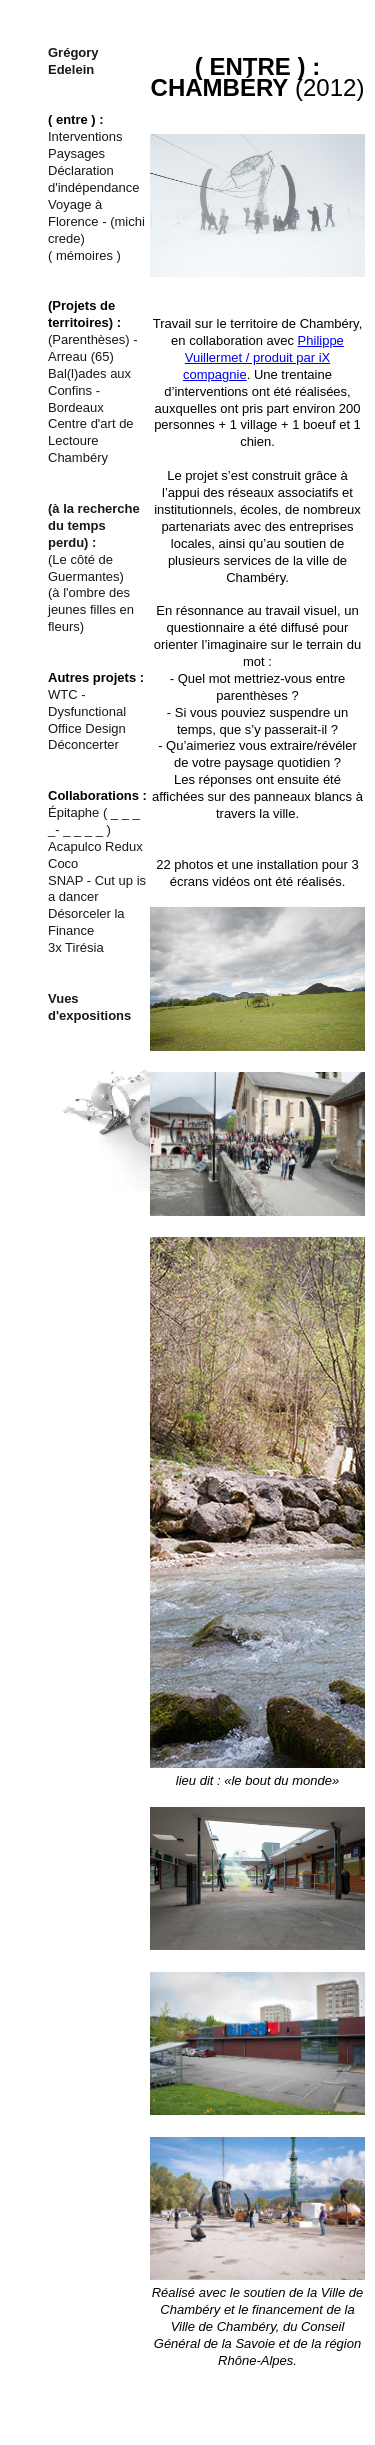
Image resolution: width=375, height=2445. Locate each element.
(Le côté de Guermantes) (86, 568)
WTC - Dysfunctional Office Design (87, 711)
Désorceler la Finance (86, 922)
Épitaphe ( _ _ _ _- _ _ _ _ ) (94, 821)
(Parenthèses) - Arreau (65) (93, 348)
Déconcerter (83, 744)
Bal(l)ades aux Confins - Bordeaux (89, 390)
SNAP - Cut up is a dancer (97, 889)
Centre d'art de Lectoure (91, 432)
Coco (63, 863)
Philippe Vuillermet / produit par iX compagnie (263, 357)
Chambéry (78, 457)
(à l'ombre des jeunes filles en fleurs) (91, 609)
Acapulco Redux (95, 846)
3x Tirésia (76, 947)
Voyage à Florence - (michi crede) (96, 221)
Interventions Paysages (85, 145)
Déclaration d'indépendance (93, 179)
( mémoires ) (84, 255)
